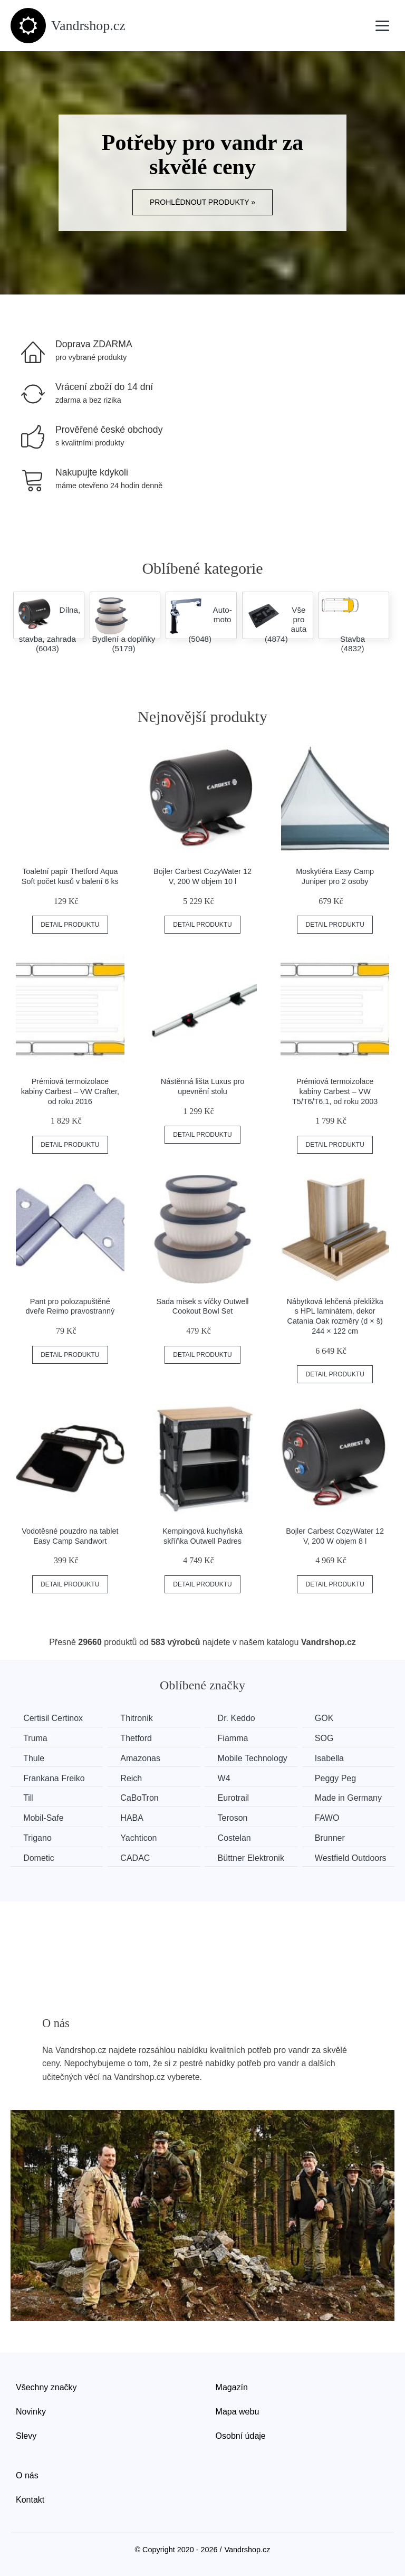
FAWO (332, 1817)
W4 (227, 1777)
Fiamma (236, 1738)
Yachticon (140, 1837)
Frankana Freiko (54, 1777)
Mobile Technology (256, 1757)
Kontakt (30, 2498)
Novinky (31, 2410)
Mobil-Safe (44, 1817)
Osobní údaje (241, 2434)
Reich (133, 1777)
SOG (329, 1738)
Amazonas (142, 1757)
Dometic (39, 1856)
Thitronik (138, 1718)
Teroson (236, 1817)
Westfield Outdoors (355, 1856)
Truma (36, 1738)
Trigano (38, 1837)
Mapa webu (237, 2410)
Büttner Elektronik (254, 1856)
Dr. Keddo (239, 1718)
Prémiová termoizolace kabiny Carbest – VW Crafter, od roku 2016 (70, 1091)
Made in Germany (353, 1797)
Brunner (335, 1837)
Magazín (232, 2386)
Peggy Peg (340, 1777)
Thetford (138, 1738)
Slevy (26, 2434)
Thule (34, 1757)
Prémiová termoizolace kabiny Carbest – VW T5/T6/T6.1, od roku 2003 (335, 1091)
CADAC (137, 1856)
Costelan (237, 1837)
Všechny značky (46, 2386)
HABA (134, 1817)
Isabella (334, 1757)
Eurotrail (237, 1797)
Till (29, 1797)
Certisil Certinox (53, 1718)
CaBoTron (141, 1797)
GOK (329, 1718)
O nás (27, 2474)
